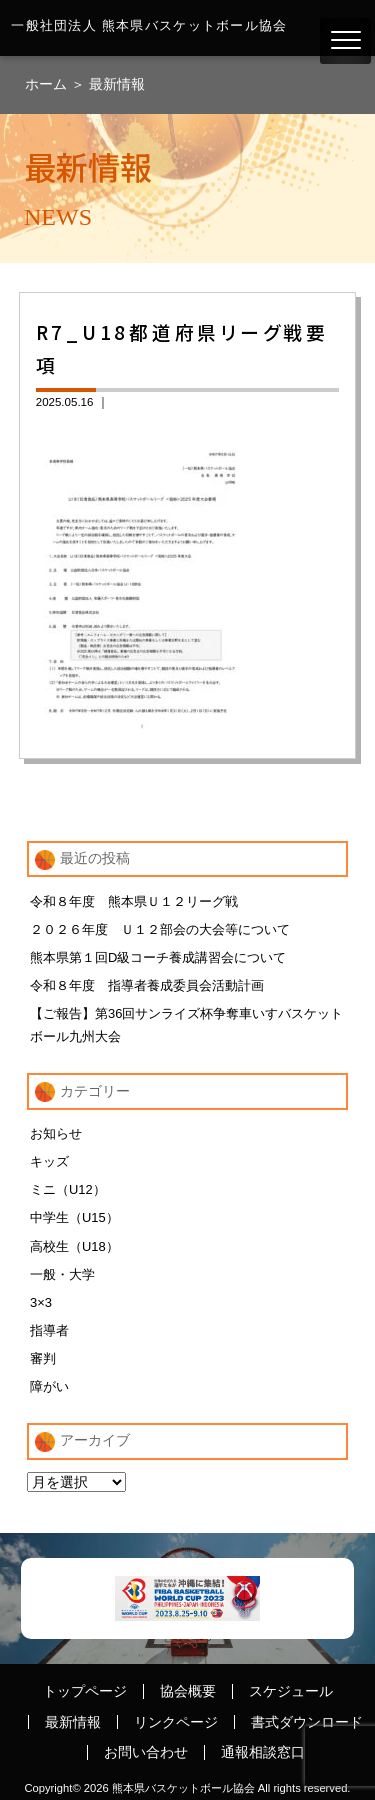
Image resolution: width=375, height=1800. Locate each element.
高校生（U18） (74, 1246)
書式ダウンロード (307, 1722)
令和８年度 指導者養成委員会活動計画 (147, 985)
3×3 (41, 1302)
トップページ (85, 1691)
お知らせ (56, 1133)
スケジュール (291, 1691)
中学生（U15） (74, 1217)
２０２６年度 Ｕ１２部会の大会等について (160, 929)
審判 (43, 1358)
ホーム (48, 84)
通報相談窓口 (263, 1752)
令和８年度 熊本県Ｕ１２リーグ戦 (134, 901)
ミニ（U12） (68, 1189)
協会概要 (188, 1691)
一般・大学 (62, 1274)
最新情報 (117, 84)
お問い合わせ (146, 1752)
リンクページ (176, 1722)
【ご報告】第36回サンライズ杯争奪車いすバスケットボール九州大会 (186, 1025)
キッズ (49, 1161)
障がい (49, 1386)
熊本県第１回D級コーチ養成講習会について (158, 957)
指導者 (49, 1330)
